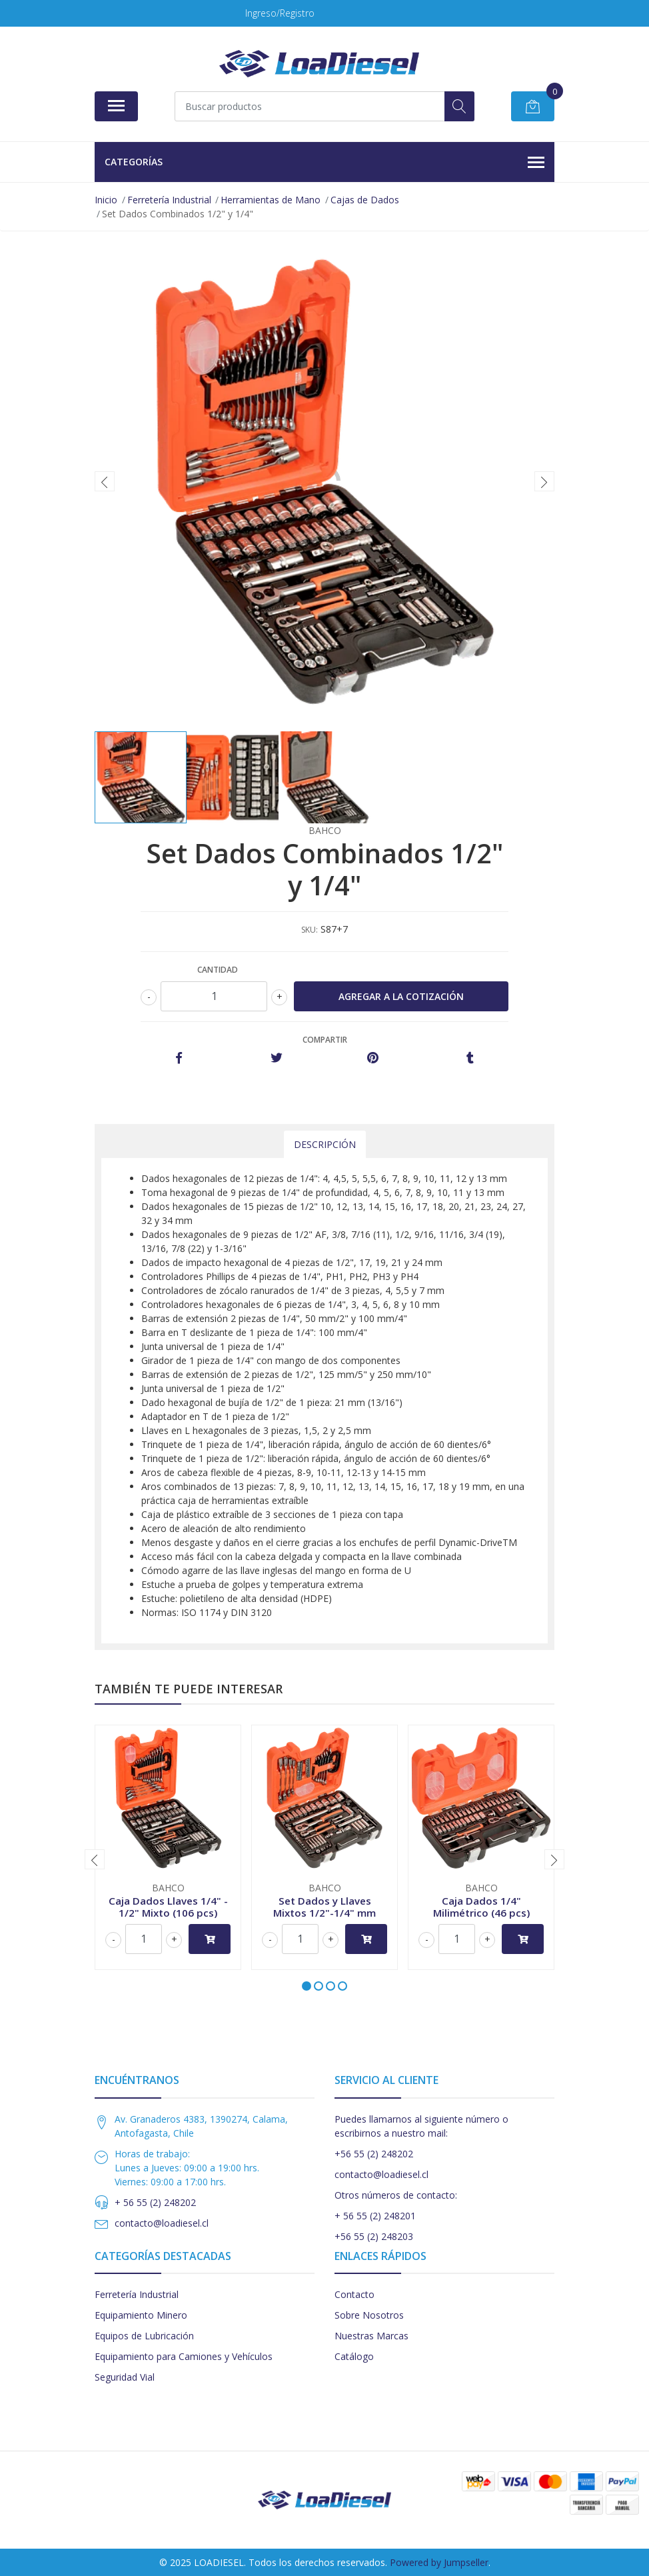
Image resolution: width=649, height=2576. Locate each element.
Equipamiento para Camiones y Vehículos (184, 2356)
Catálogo (354, 2356)
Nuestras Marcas (371, 2335)
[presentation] (105, 481)
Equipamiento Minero (141, 2315)
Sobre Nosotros (369, 2315)
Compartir (325, 1039)
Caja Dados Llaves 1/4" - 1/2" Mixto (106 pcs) (168, 1906)
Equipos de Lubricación (144, 2335)
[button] (307, 1986)
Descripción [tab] (325, 1144)
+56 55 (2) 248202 (373, 2153)
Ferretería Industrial (137, 2294)
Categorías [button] (324, 162)
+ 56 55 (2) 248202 (155, 2202)
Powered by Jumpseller (439, 2562)
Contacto (354, 2294)
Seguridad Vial (125, 2377)
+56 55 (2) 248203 (373, 2236)
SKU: (309, 929)
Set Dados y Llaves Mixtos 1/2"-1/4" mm (324, 1906)
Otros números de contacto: (395, 2195)
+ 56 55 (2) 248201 (375, 2215)
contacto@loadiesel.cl (162, 2223)
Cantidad (217, 969)
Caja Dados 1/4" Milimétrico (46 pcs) (481, 1906)
